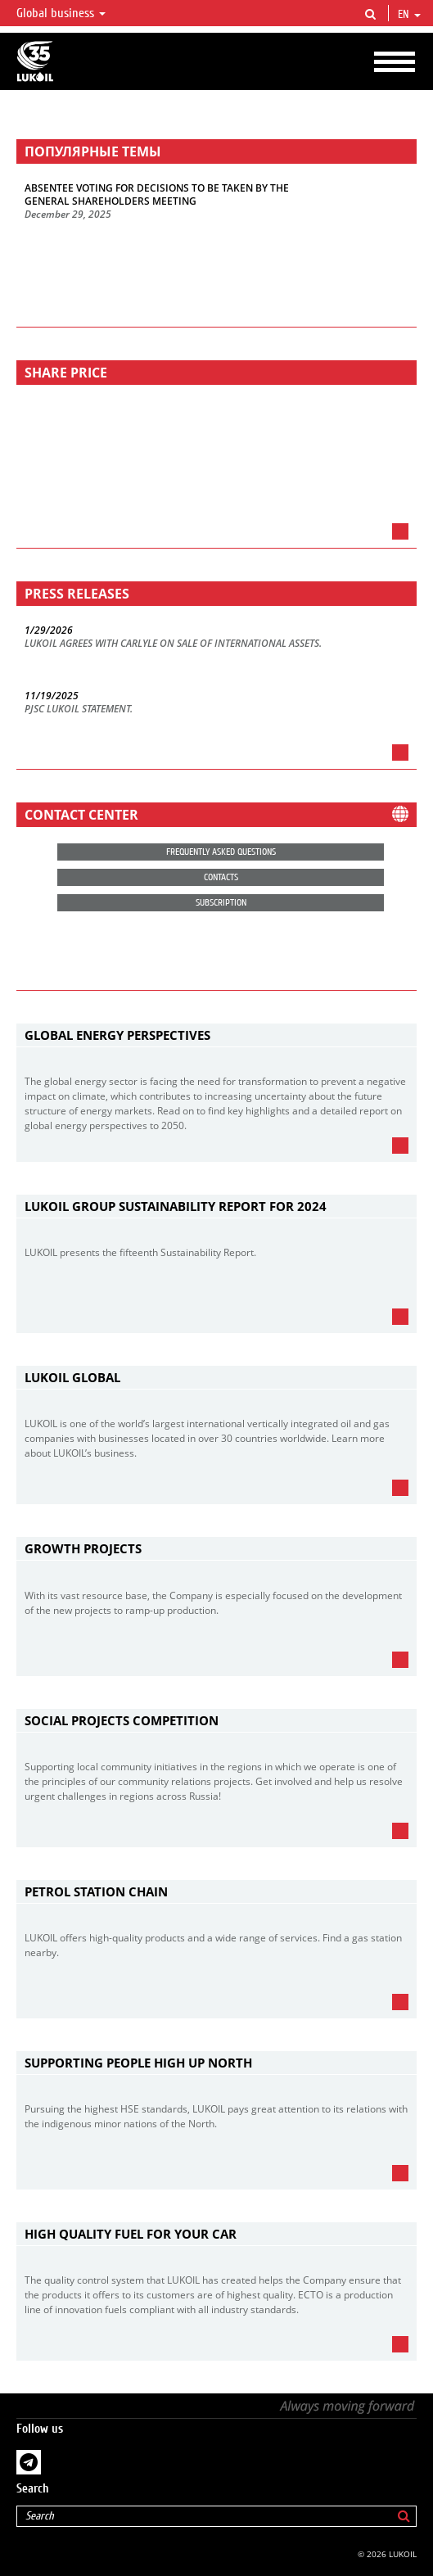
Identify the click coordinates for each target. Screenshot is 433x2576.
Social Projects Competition (122, 1720)
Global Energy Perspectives (117, 1035)
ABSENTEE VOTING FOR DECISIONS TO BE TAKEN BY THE (157, 188)
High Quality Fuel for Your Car (131, 2234)
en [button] (409, 14)
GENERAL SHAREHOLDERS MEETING (110, 201)
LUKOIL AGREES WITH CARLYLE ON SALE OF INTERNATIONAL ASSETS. (173, 643)
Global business (61, 13)
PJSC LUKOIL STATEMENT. (79, 709)
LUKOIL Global (72, 1377)
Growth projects (83, 1548)
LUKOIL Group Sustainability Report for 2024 (176, 1206)
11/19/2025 (52, 696)
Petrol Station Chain (96, 1891)
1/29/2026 (49, 630)
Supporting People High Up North (138, 2062)
